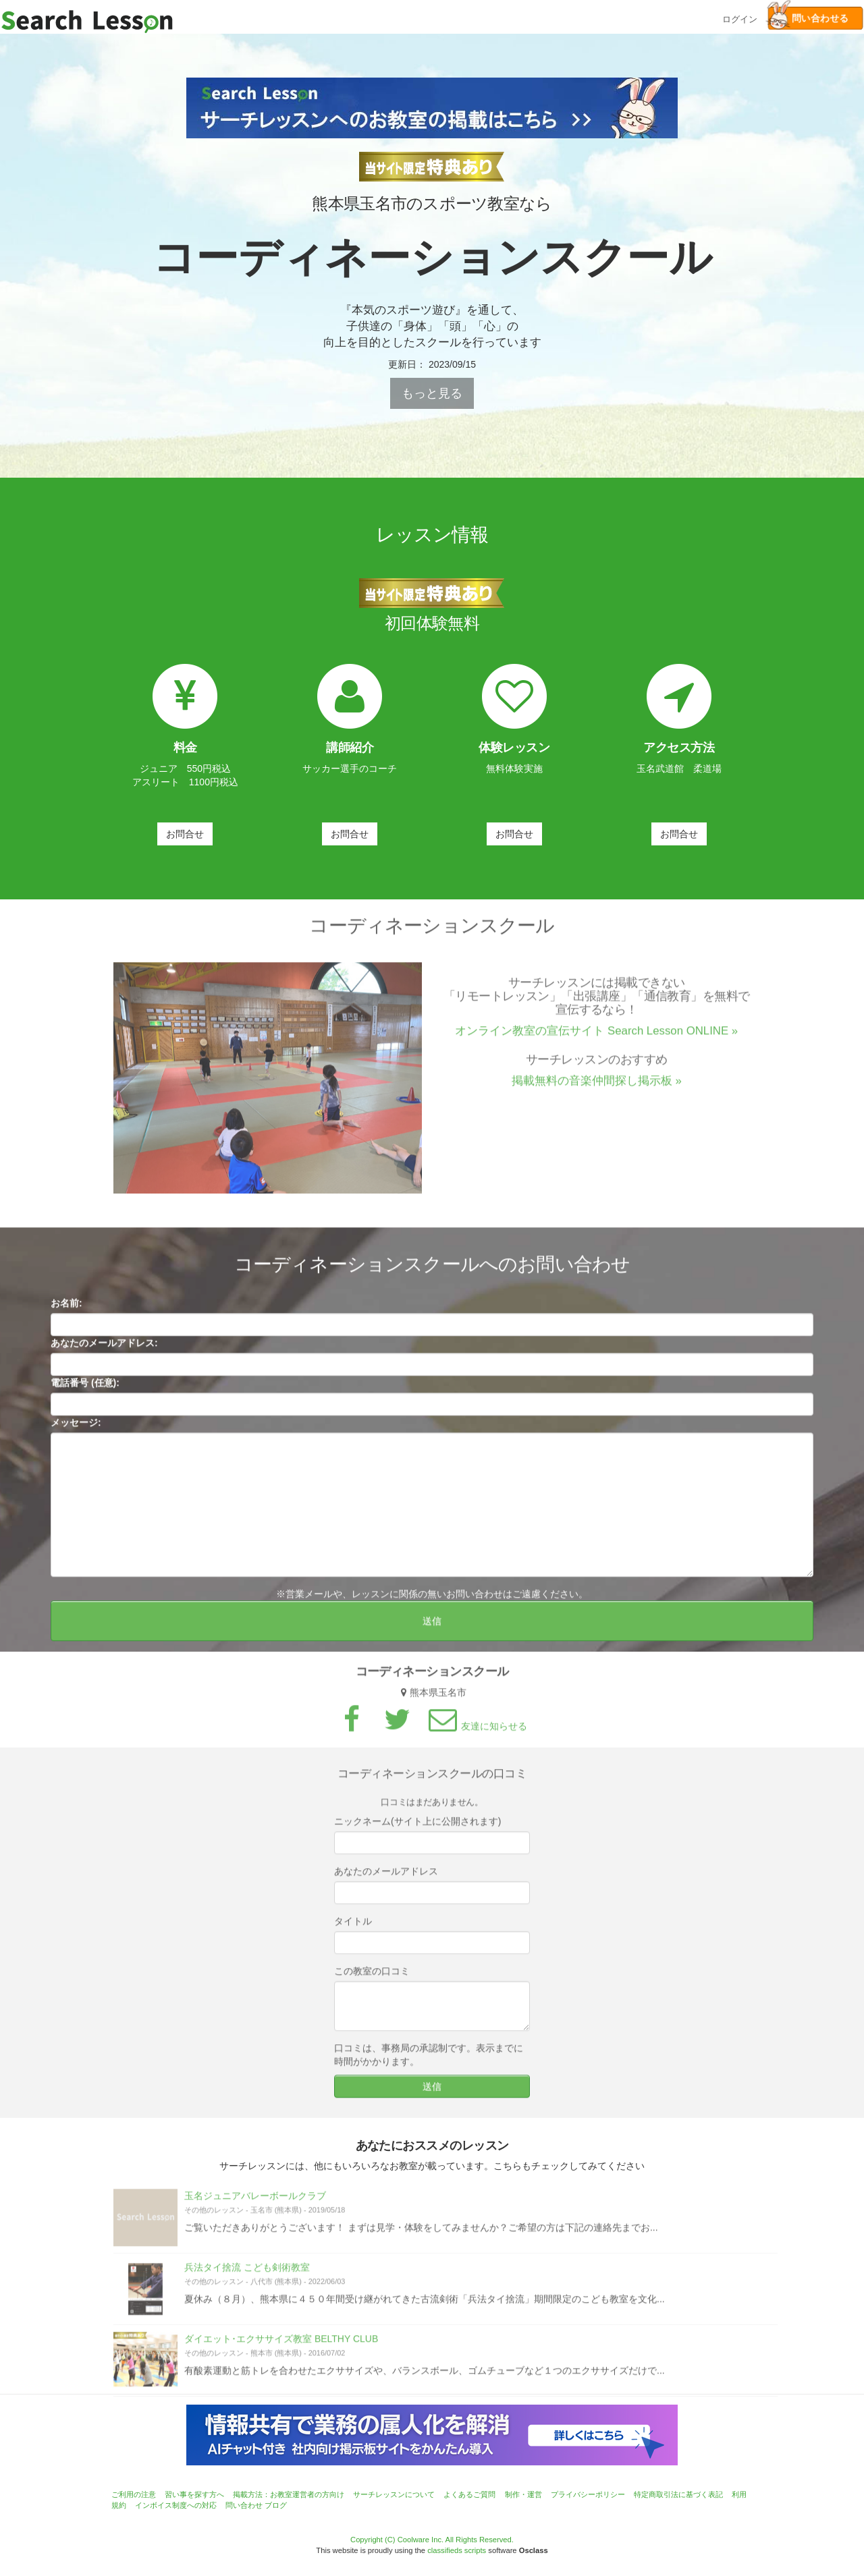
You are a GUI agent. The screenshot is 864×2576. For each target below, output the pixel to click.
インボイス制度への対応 (176, 2505)
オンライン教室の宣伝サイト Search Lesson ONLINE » (596, 1035)
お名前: (66, 1307)
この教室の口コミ (372, 1975)
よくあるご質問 (469, 2494)
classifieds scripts (456, 2550)
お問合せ (185, 834)
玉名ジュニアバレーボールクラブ (255, 2200)
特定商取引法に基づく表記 (678, 2494)
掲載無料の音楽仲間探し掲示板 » (597, 1085)
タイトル (353, 1925)
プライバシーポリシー (588, 2494)
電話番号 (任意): (85, 1387)
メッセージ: (76, 1427)
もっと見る (432, 393)
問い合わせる (808, 18)
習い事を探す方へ (194, 2494)
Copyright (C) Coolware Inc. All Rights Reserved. (432, 2540)
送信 (432, 1625)
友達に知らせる (476, 1730)
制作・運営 (523, 2494)
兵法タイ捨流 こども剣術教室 (247, 2271)
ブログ (276, 2505)
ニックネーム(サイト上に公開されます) (417, 1825)
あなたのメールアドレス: (104, 1347)
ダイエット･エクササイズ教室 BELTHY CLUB (281, 2343)
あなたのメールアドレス (386, 1875)
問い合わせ (244, 2505)
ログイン (739, 18)
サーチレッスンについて (394, 2494)
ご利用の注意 (133, 2494)
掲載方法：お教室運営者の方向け (288, 2494)
